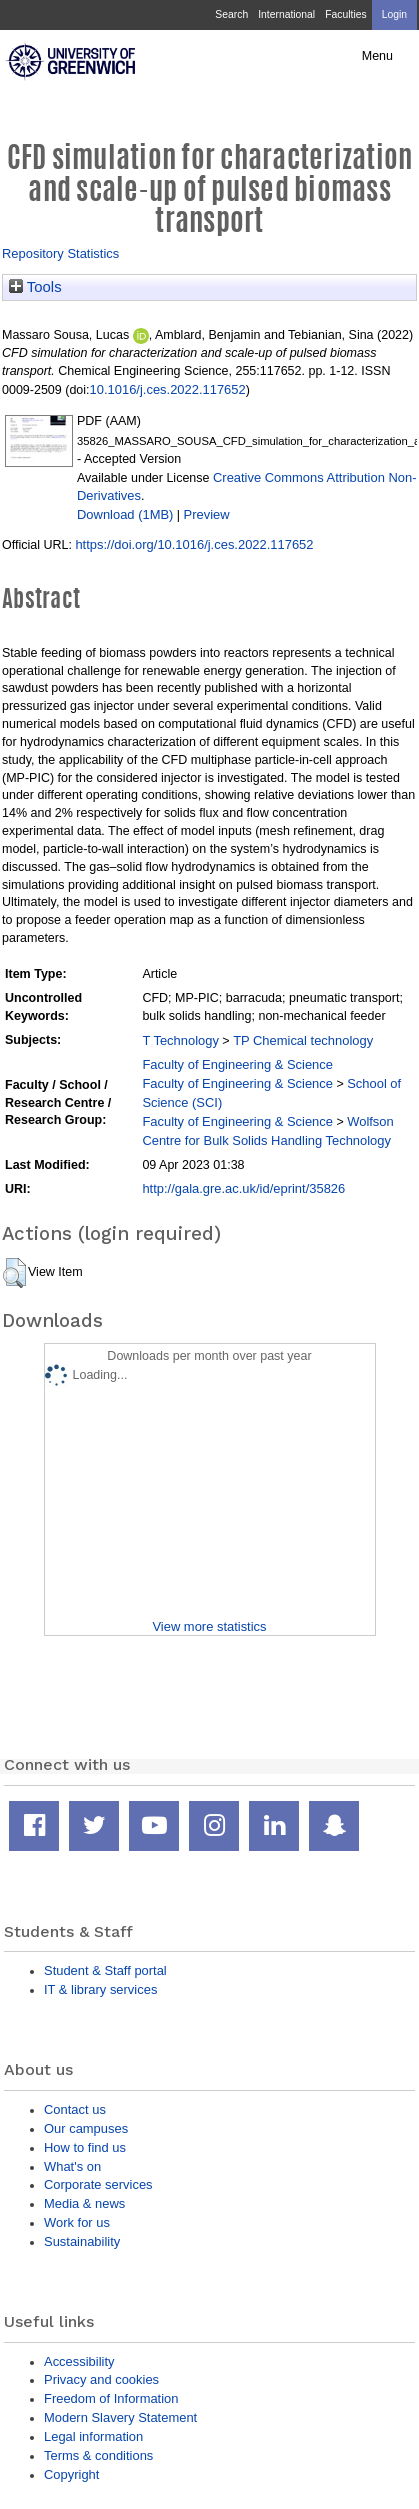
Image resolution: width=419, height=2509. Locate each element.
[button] (14, 1273)
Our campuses (86, 2128)
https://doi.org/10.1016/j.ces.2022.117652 (194, 544)
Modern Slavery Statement (120, 2417)
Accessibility (79, 2361)
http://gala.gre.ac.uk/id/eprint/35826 (243, 1188)
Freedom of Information (111, 2398)
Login (394, 14)
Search (231, 14)
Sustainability (82, 2241)
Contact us (75, 2109)
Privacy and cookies (101, 2379)
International (286, 14)
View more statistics (209, 1626)
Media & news (84, 2203)
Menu (377, 56)
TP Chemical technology (303, 1040)
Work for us (77, 2222)
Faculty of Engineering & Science (237, 1064)
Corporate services (98, 2184)
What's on (72, 2166)
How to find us (85, 2147)
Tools (35, 287)
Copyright (71, 2474)
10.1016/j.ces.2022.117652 (168, 389)
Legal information (93, 2436)
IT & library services (100, 1989)
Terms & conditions (98, 2455)
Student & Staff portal (105, 1970)
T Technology (180, 1040)
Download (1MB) (125, 514)
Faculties (345, 14)
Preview (207, 514)
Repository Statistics (60, 253)
